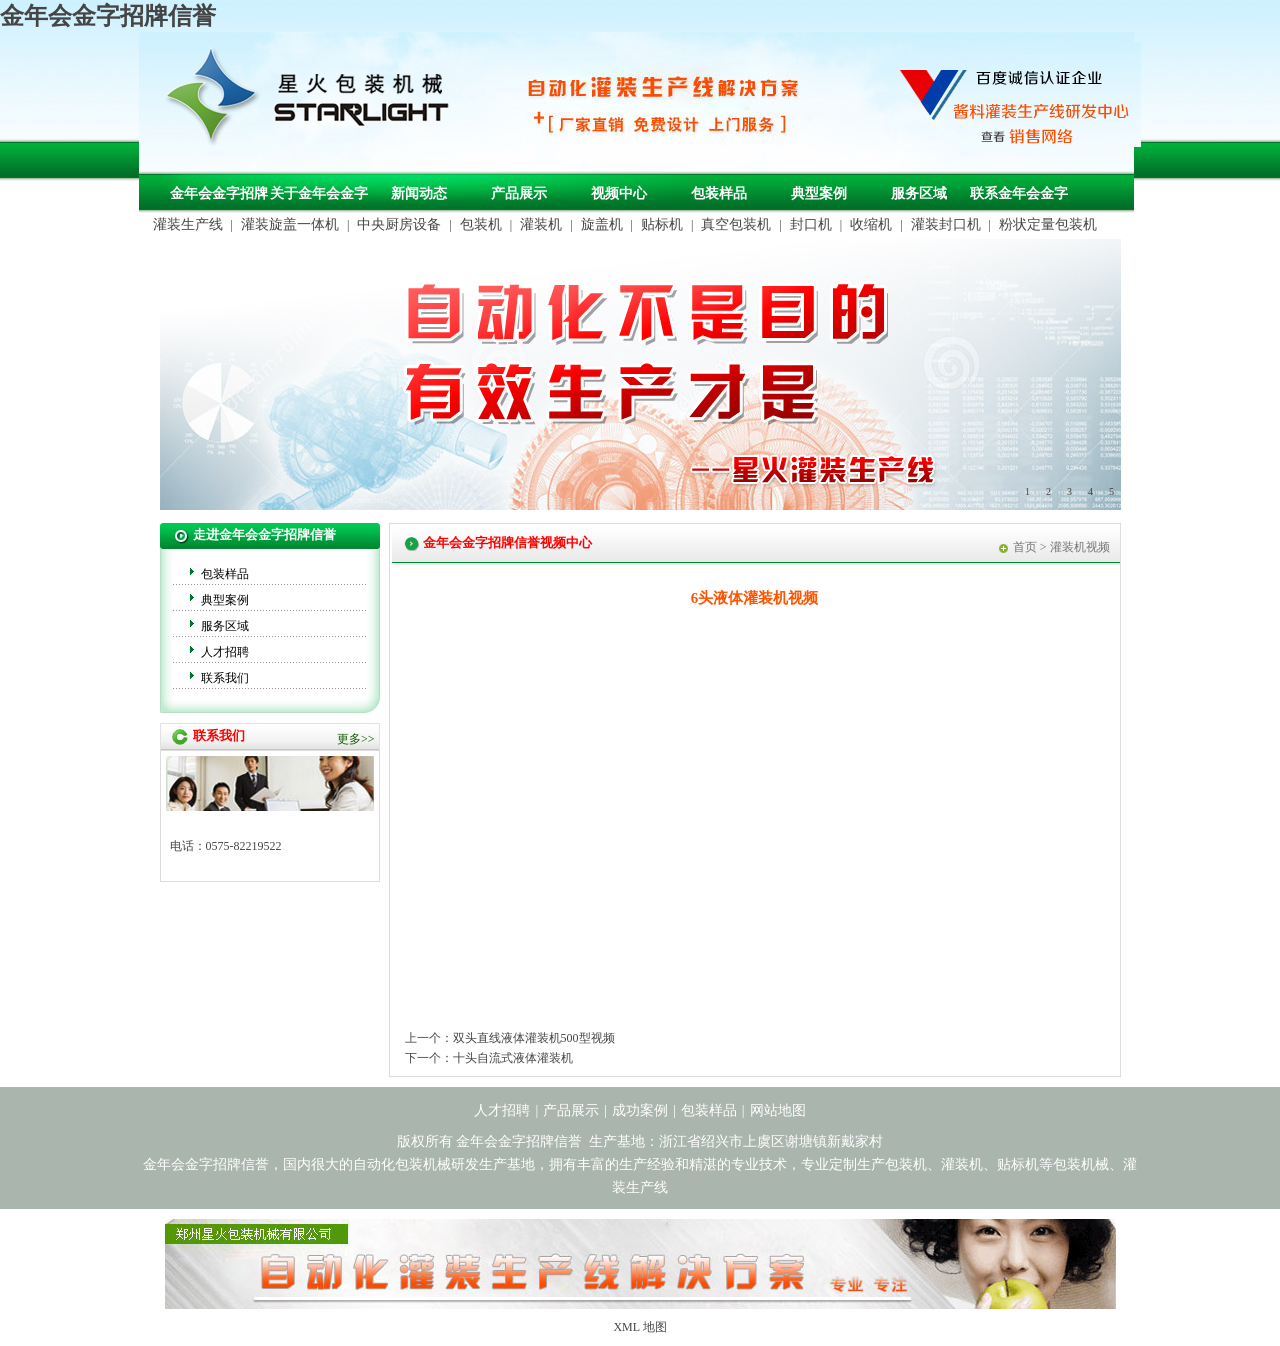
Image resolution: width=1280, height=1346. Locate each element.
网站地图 (778, 1110)
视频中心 (619, 193)
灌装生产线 (188, 224)
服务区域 (919, 193)
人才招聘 (225, 652)
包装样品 (719, 193)
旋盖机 (602, 224)
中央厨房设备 (399, 224)
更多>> (356, 739)
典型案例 (819, 193)
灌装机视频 (1080, 547)
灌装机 (541, 224)
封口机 (811, 224)
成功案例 (640, 1110)
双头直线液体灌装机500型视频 (534, 1038)
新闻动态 (419, 193)
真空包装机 (736, 224)
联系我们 (225, 678)
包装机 (481, 224)
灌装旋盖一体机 (290, 224)
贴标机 (662, 224)
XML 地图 (639, 1327)
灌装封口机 (946, 224)
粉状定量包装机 (1048, 224)
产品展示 (519, 193)
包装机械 (1081, 1164)
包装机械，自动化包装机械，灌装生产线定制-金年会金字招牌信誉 (315, 101)
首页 (1025, 547)
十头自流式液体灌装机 (513, 1058)
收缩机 (871, 224)
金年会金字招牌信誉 (108, 16)
